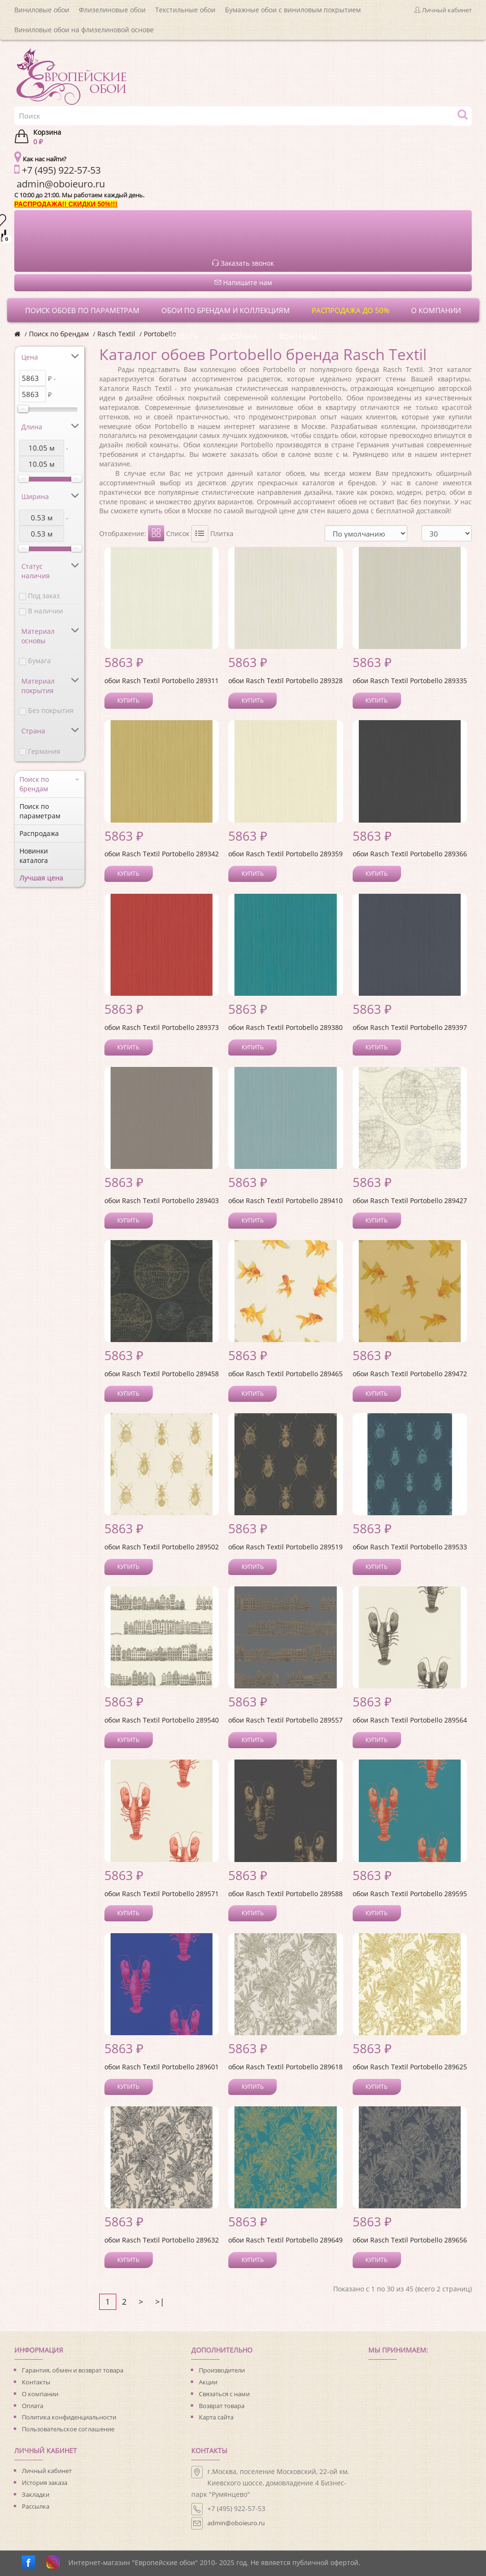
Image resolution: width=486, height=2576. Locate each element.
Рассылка (35, 2506)
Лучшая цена (41, 877)
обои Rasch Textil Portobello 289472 (410, 1373)
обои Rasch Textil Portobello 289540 (161, 1719)
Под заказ (44, 595)
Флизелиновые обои (112, 9)
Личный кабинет (47, 2470)
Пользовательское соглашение (68, 2429)
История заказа (44, 2482)
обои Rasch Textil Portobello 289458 (161, 1373)
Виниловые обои (41, 9)
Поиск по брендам (59, 333)
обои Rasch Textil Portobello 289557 (285, 1719)
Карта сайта (216, 2417)
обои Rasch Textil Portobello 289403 (161, 1200)
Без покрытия (51, 710)
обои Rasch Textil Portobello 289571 (161, 1893)
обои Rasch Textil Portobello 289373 (161, 1027)
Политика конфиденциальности (69, 2417)
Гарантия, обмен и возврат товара (72, 2370)
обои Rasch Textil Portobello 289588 (285, 1893)
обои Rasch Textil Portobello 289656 (410, 2239)
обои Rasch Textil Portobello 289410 (285, 1200)
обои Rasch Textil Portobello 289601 (161, 2066)
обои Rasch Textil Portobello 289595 (410, 1893)
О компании (40, 2394)
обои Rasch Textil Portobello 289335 (410, 680)
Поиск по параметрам (39, 811)
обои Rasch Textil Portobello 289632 (161, 2239)
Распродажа (39, 833)
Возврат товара (221, 2405)
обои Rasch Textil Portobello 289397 (410, 1027)
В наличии (45, 610)
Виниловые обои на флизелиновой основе (84, 29)
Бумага (39, 660)
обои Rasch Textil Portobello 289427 (410, 1200)
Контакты (36, 2382)
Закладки (35, 2494)
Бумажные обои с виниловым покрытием (293, 9)
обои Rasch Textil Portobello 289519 (285, 1546)
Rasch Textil (116, 333)
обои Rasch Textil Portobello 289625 (410, 2066)
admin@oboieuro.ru (236, 2523)
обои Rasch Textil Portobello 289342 (161, 853)
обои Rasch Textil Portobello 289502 (161, 1546)
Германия (44, 751)
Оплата (32, 2405)
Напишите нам (243, 282)
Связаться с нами (224, 2394)
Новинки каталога (33, 855)
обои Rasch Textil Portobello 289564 (410, 1719)
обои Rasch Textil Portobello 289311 (161, 680)
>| (159, 2301)
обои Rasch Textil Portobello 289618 (285, 2066)
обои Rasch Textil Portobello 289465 (285, 1373)
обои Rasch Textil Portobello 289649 (285, 2239)
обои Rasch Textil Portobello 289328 (285, 680)
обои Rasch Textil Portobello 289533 (410, 1546)
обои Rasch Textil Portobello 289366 (410, 853)
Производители (222, 2370)
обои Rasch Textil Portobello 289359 (285, 853)
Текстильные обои (185, 9)
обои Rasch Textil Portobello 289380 (285, 1027)
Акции (208, 2382)
